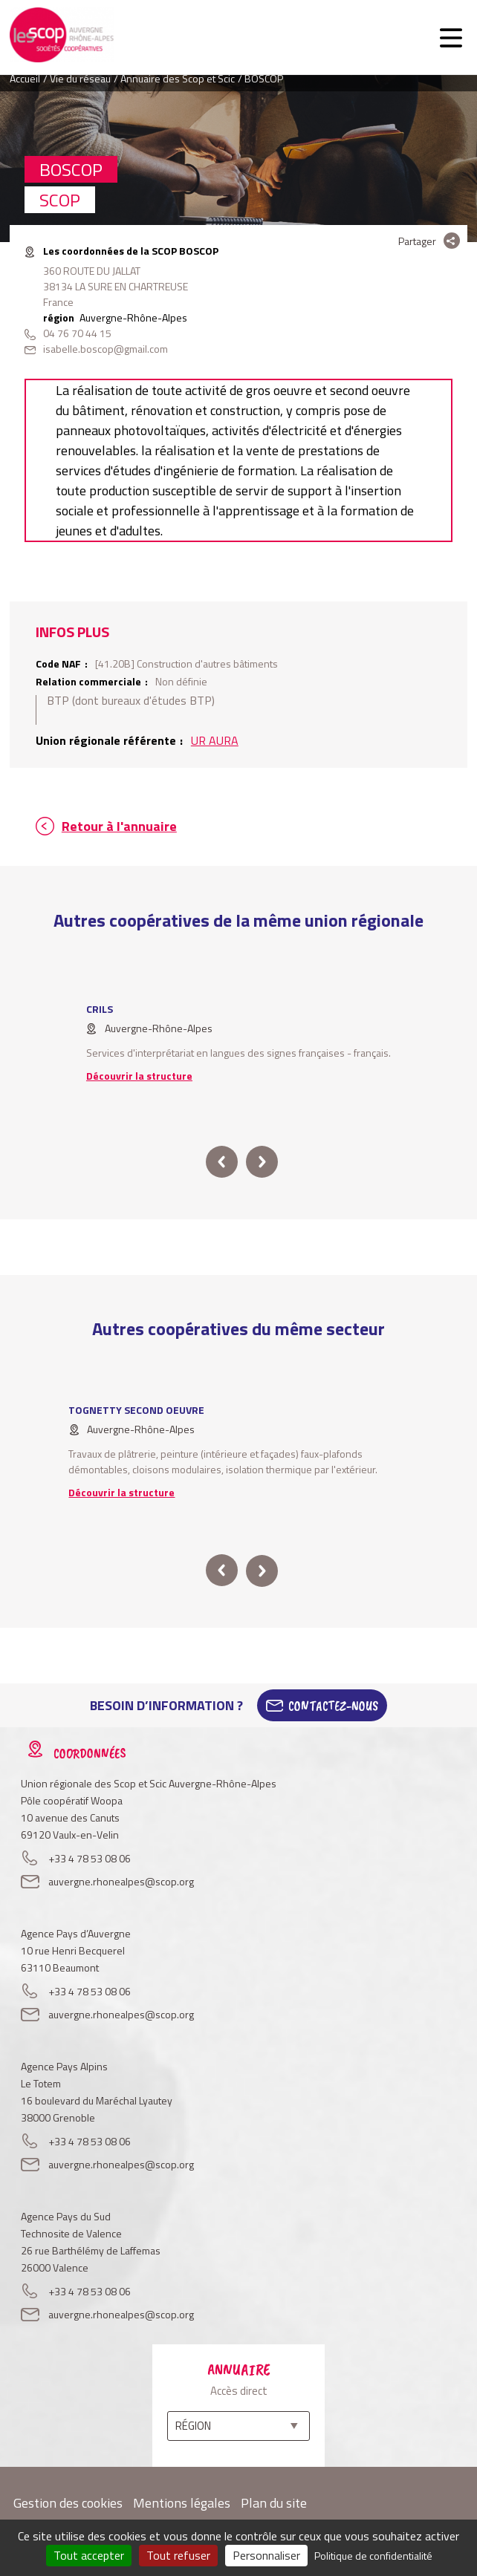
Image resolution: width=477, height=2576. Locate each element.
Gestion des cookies (68, 2503)
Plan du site (274, 2503)
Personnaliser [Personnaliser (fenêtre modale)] (266, 2555)
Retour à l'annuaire (119, 826)
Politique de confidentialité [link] (373, 2555)
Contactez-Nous (333, 1706)
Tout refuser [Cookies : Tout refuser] (178, 2555)
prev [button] (221, 1161)
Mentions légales (181, 2503)
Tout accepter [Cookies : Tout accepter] (88, 2555)
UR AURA (214, 740)
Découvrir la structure (139, 1075)
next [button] (262, 1161)
